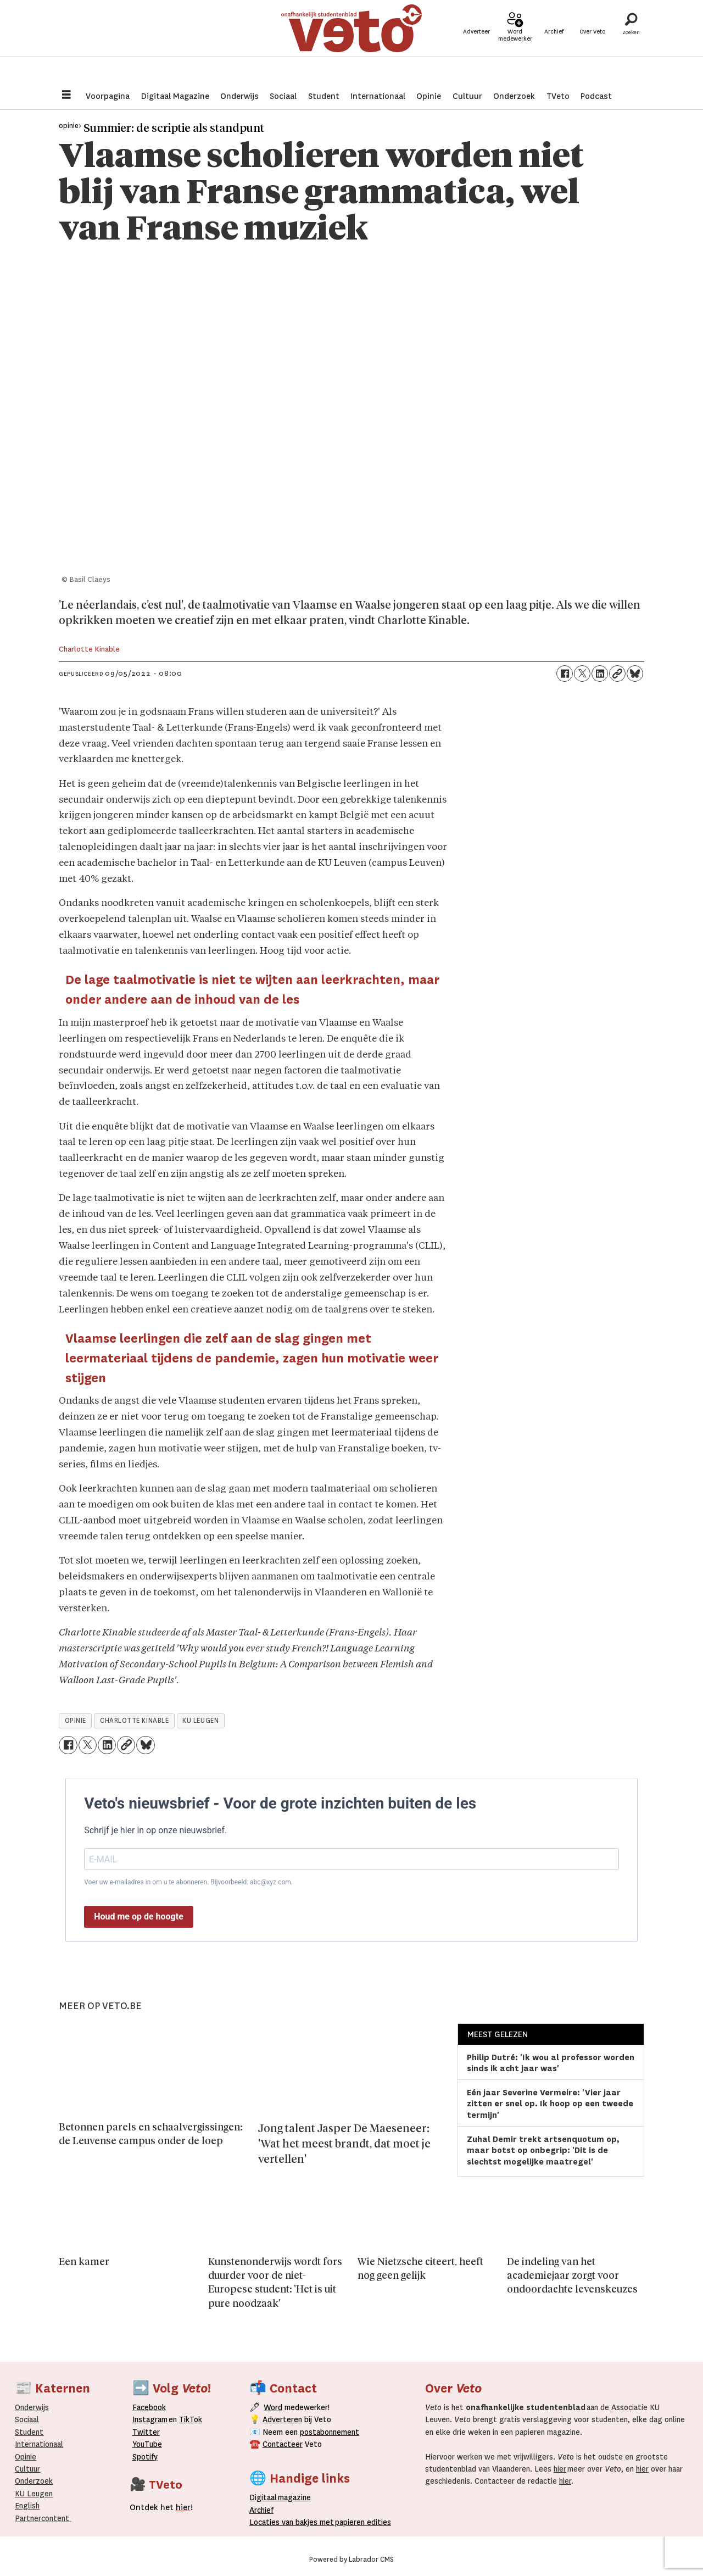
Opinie (428, 96)
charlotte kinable (134, 1720)
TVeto (558, 96)
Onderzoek (514, 96)
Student (323, 96)
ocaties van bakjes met (294, 2522)
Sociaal (283, 96)
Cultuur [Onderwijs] (27, 2469)
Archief (553, 44)
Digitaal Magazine (175, 96)
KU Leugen (34, 2494)
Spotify (145, 2457)
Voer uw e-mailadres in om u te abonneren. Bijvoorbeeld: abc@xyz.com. (188, 1882)
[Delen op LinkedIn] (600, 673)
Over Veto (592, 44)
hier (560, 2469)
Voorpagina (108, 96)
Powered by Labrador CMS (351, 2559)
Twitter (146, 2432)
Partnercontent (42, 2518)
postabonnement (329, 2432)
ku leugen (200, 1720)
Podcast (596, 96)
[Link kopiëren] (617, 673)
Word (273, 2407)
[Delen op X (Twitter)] (582, 673)
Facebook (149, 2407)
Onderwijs (239, 96)
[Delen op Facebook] (564, 673)
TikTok (190, 2419)
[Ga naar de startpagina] (351, 40)
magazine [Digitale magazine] (283, 2497)
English (27, 2506)
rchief (261, 2510)
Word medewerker (515, 48)
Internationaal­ (39, 2444)
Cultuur (467, 96)
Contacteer (283, 2444)
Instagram (150, 2419)
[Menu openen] (66, 95)
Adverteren (282, 2419)
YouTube (147, 2444)
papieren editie (360, 2522)
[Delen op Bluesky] (635, 673)
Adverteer (476, 44)
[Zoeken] (631, 41)
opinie (75, 1720)
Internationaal (377, 96)
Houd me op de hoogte (138, 1916)
